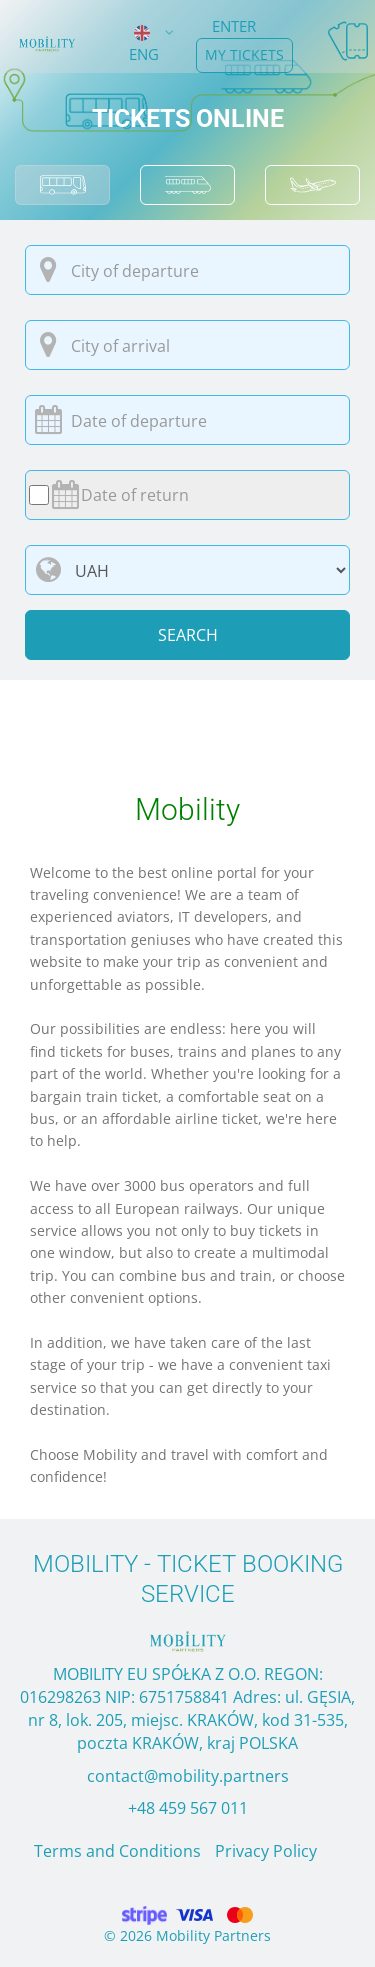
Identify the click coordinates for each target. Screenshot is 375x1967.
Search (188, 635)
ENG (144, 42)
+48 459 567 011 (188, 1808)
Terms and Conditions (117, 1851)
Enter (234, 26)
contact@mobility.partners (188, 1776)
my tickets (244, 54)
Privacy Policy (266, 1851)
